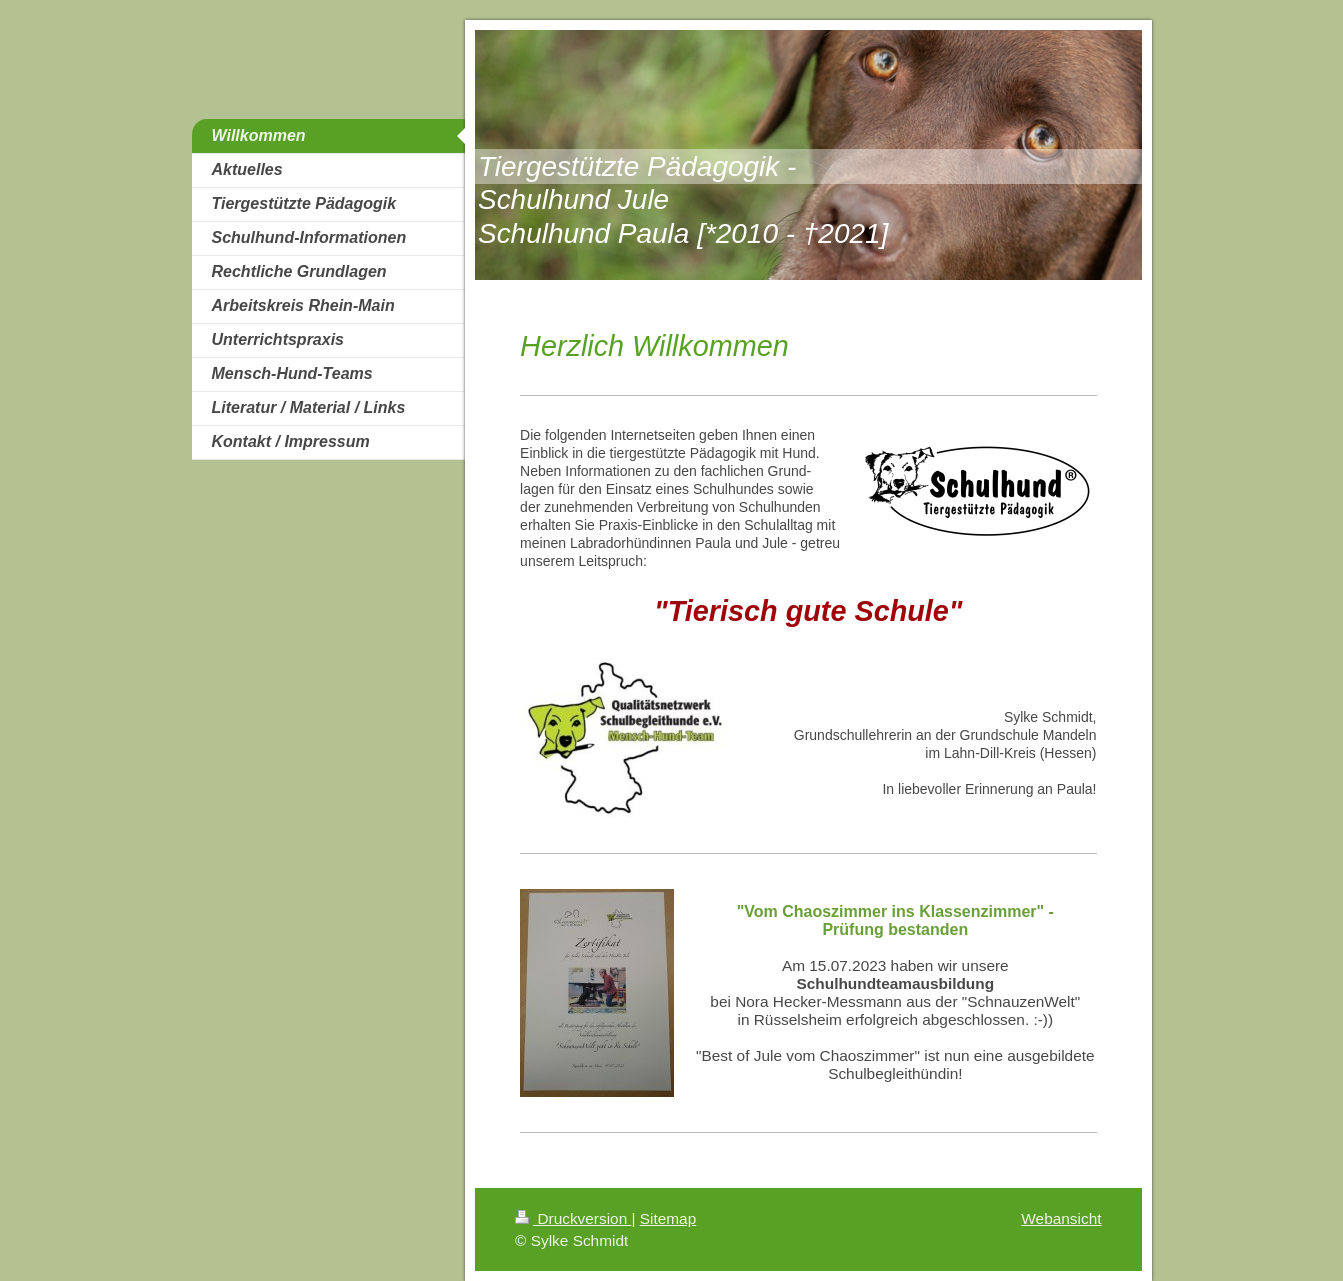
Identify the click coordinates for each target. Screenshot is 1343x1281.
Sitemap (668, 1218)
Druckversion (573, 1218)
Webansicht (1061, 1218)
